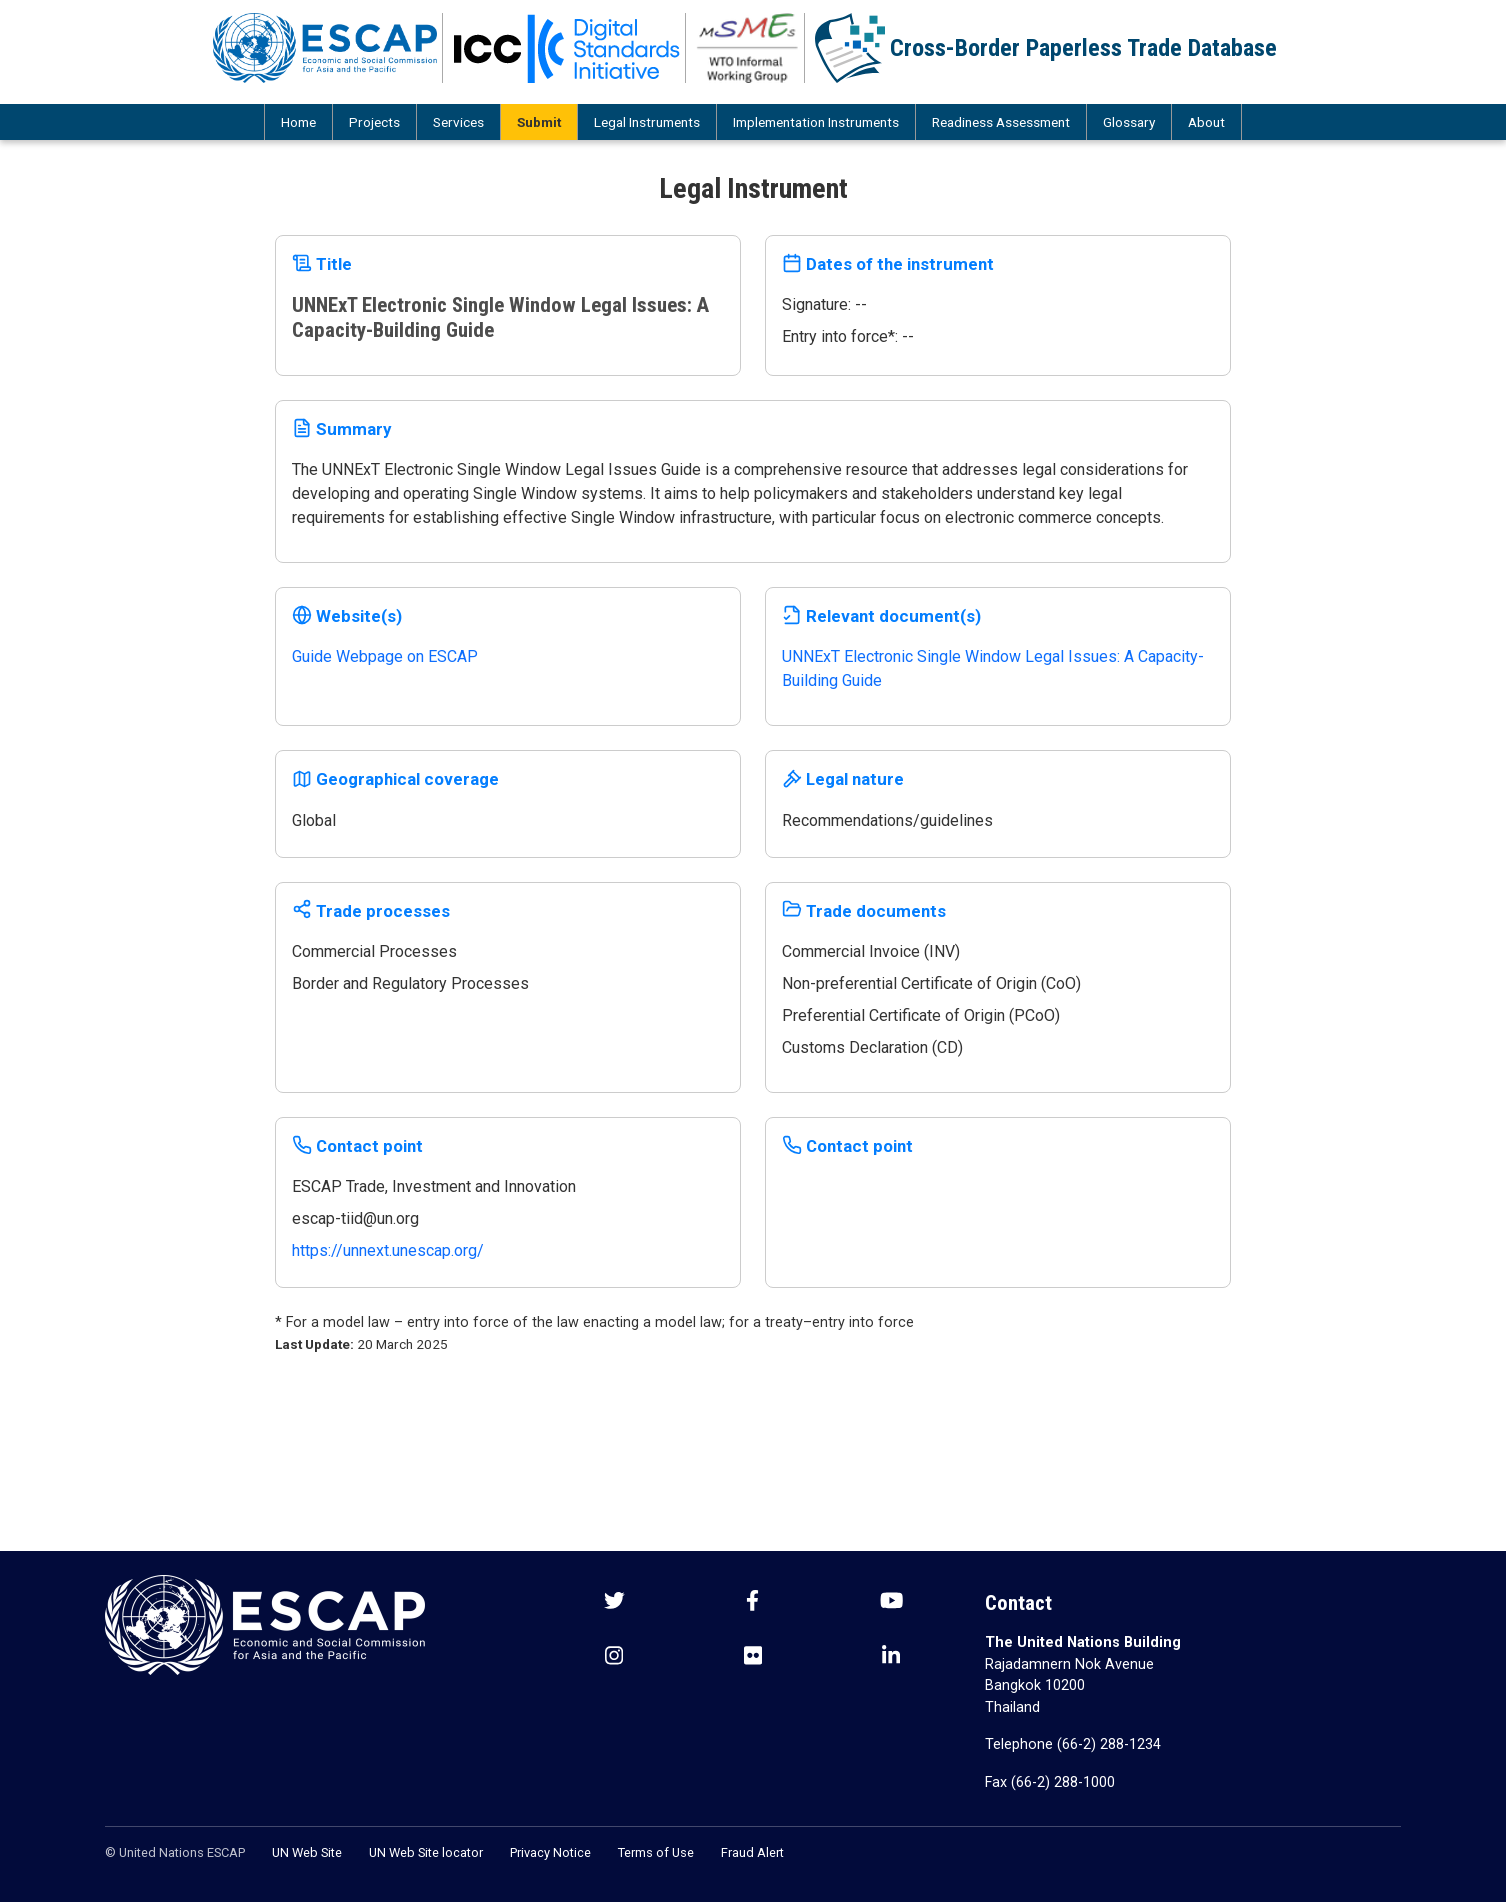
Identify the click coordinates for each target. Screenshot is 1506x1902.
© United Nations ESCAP (175, 1852)
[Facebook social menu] (752, 1602)
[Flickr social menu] (753, 1657)
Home (298, 122)
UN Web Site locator (426, 1852)
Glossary (1129, 122)
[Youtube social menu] (891, 1602)
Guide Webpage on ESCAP (385, 656)
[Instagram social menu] (614, 1657)
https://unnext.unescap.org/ (388, 1250)
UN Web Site (307, 1852)
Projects (374, 122)
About (1206, 122)
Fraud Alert (752, 1852)
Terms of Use (656, 1852)
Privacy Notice (550, 1852)
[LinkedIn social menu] (891, 1657)
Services (458, 122)
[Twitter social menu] (614, 1602)
